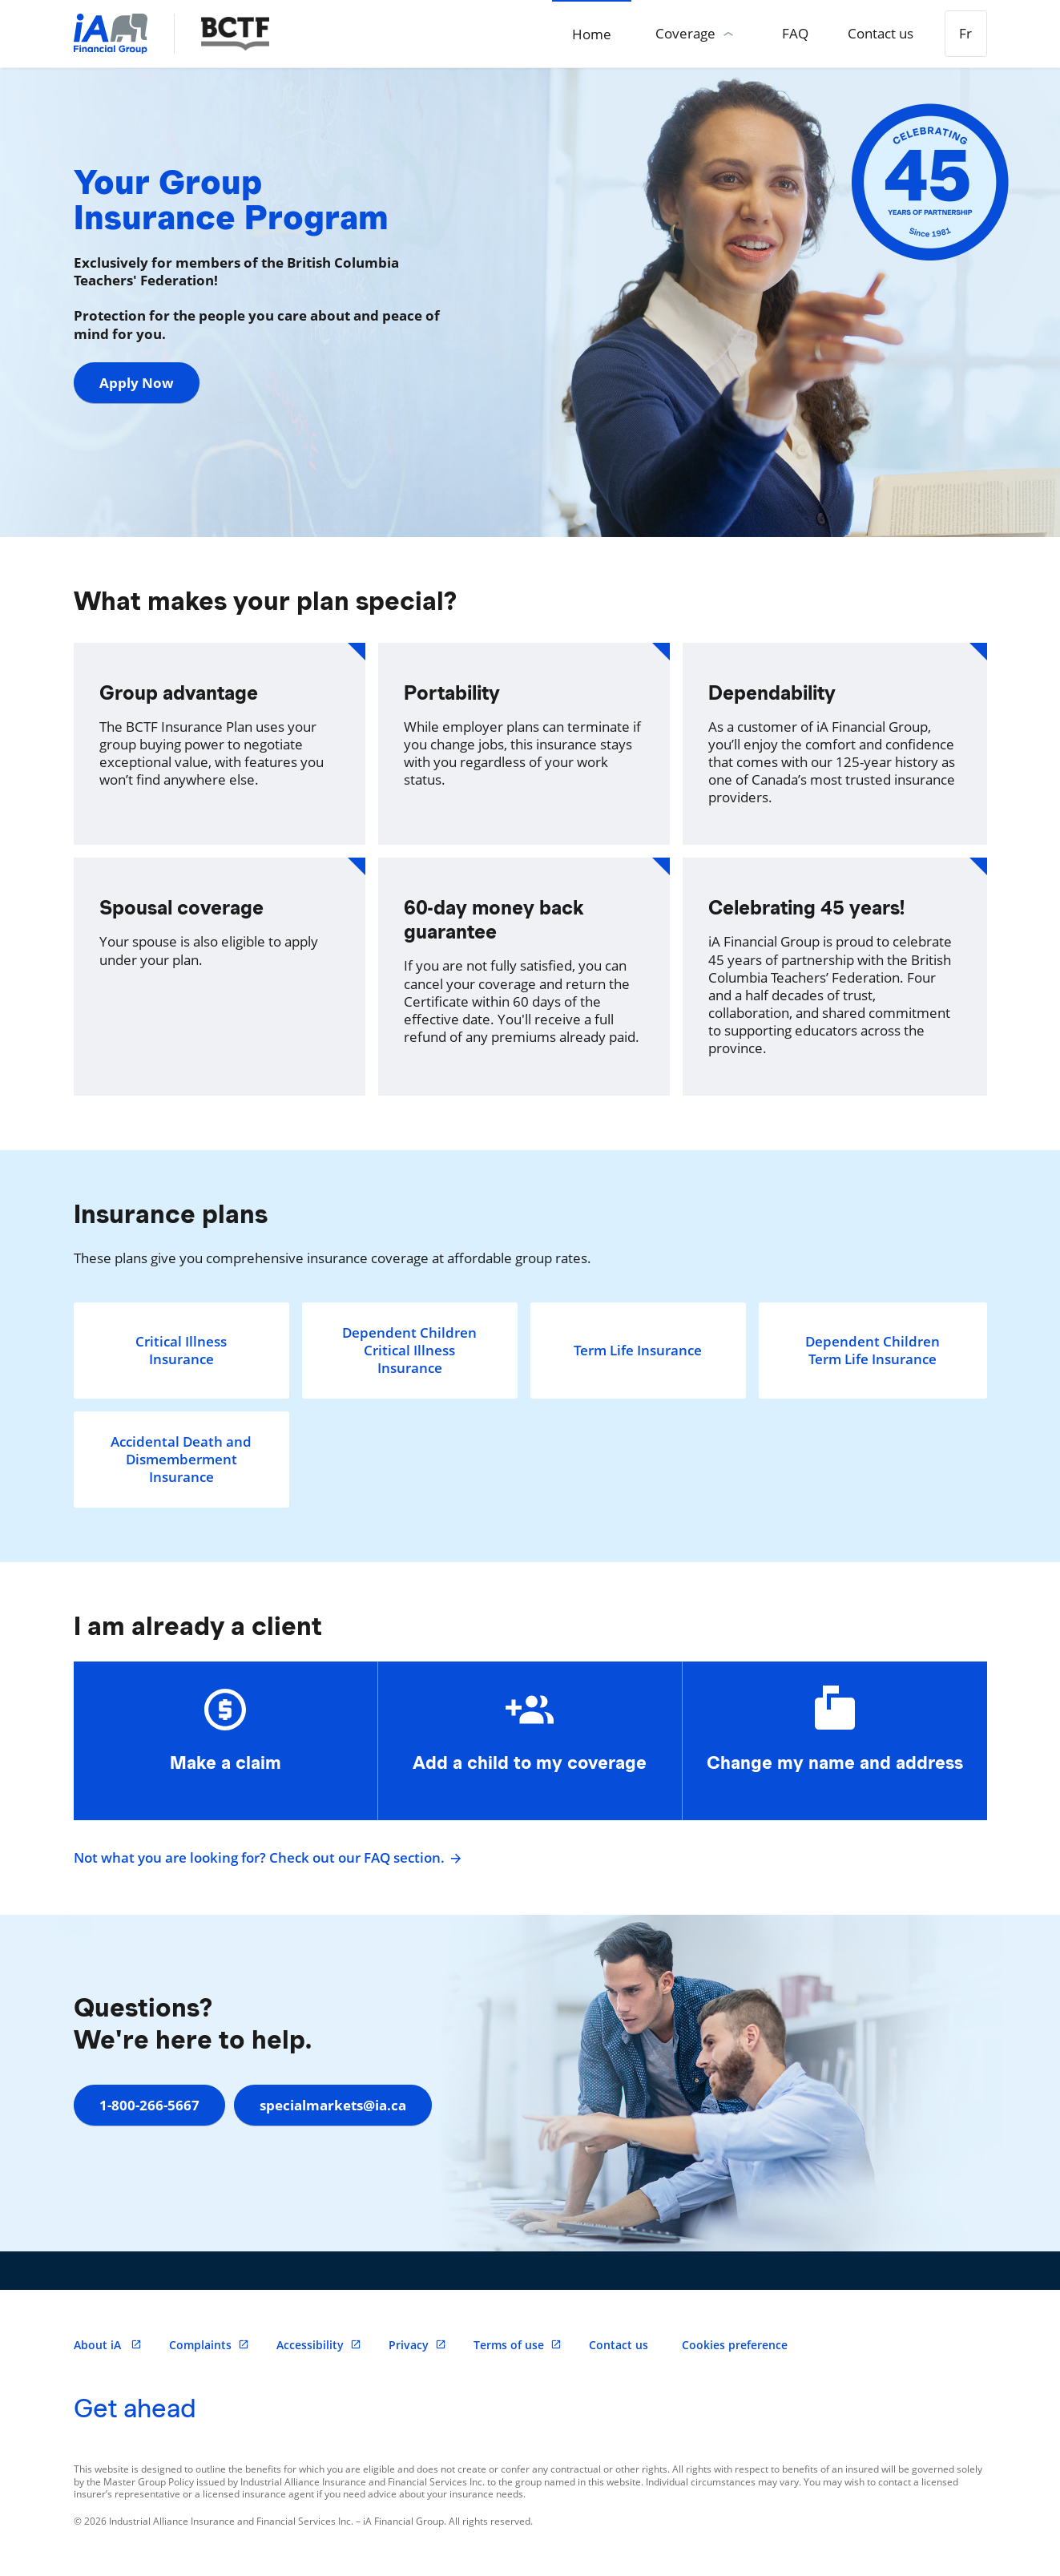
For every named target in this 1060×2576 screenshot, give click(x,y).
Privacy (417, 2344)
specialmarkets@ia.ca (340, 2105)
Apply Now (136, 382)
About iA (108, 2344)
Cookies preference (735, 2344)
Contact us (869, 33)
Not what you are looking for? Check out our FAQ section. (265, 1858)
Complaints (209, 2344)
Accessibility (318, 2344)
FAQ (775, 33)
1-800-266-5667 (149, 2105)
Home (563, 34)
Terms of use (518, 2344)
